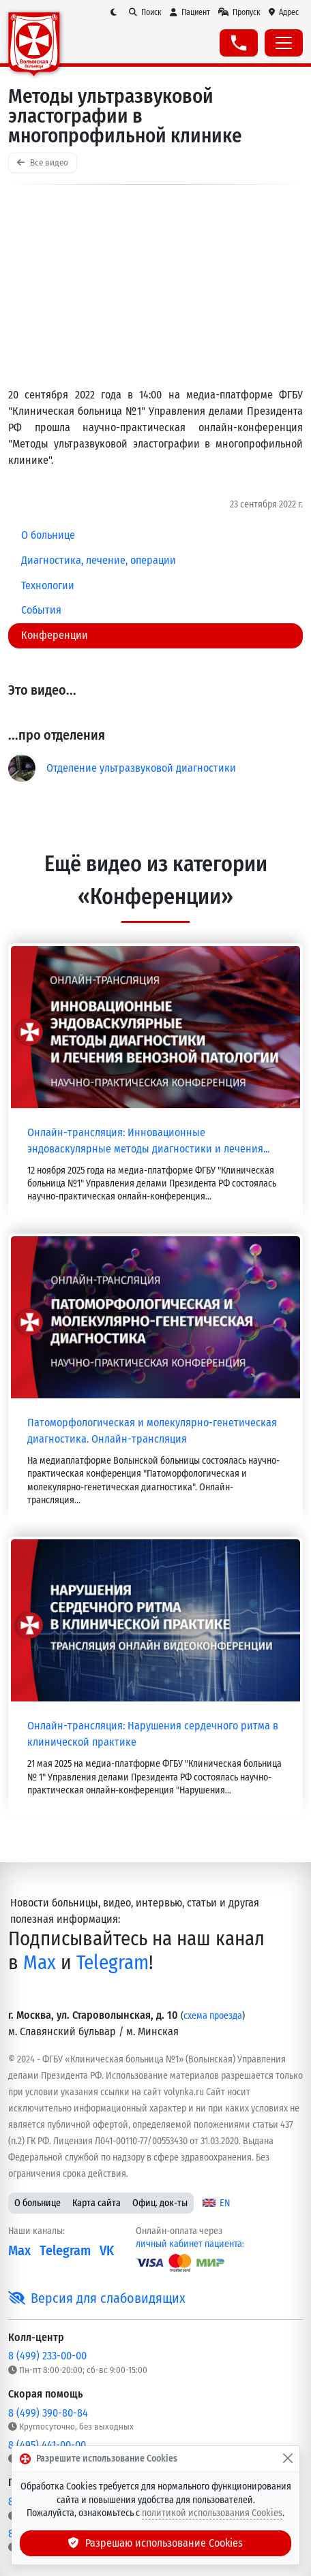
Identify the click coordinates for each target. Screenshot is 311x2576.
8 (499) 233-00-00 (47, 2355)
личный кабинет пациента (189, 2244)
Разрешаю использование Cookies (155, 2542)
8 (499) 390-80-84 (48, 2412)
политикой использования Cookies (212, 2513)
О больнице (37, 2203)
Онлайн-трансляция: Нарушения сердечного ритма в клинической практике (152, 1733)
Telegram (112, 1963)
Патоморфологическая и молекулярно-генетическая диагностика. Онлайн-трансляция (152, 1430)
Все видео (42, 162)
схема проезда (212, 2016)
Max (39, 1963)
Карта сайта (96, 2203)
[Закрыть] (287, 2458)
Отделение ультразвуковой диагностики (141, 767)
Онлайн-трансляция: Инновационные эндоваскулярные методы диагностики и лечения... (148, 1140)
